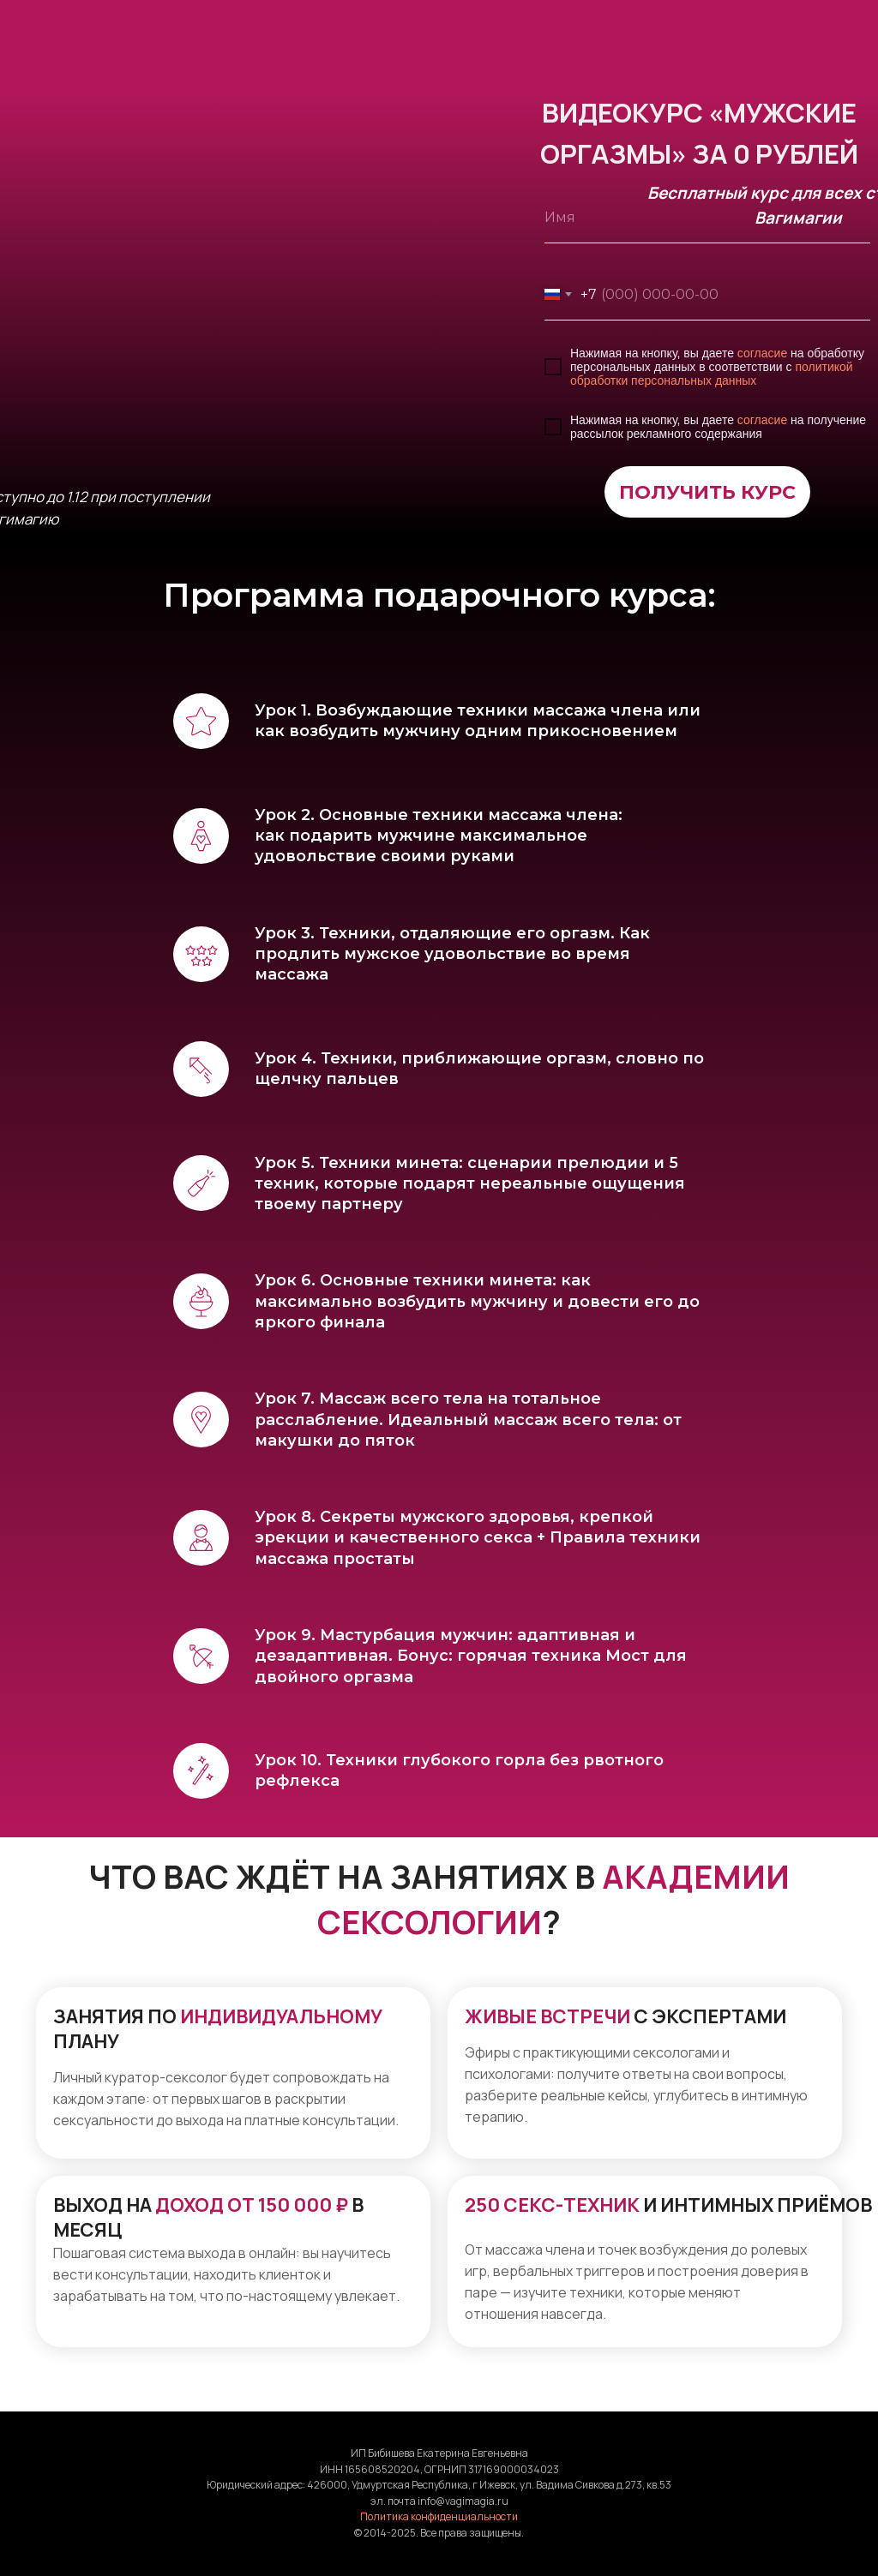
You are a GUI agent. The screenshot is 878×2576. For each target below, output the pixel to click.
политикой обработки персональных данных (711, 373)
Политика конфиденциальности (439, 2516)
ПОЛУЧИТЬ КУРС (707, 492)
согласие (762, 353)
